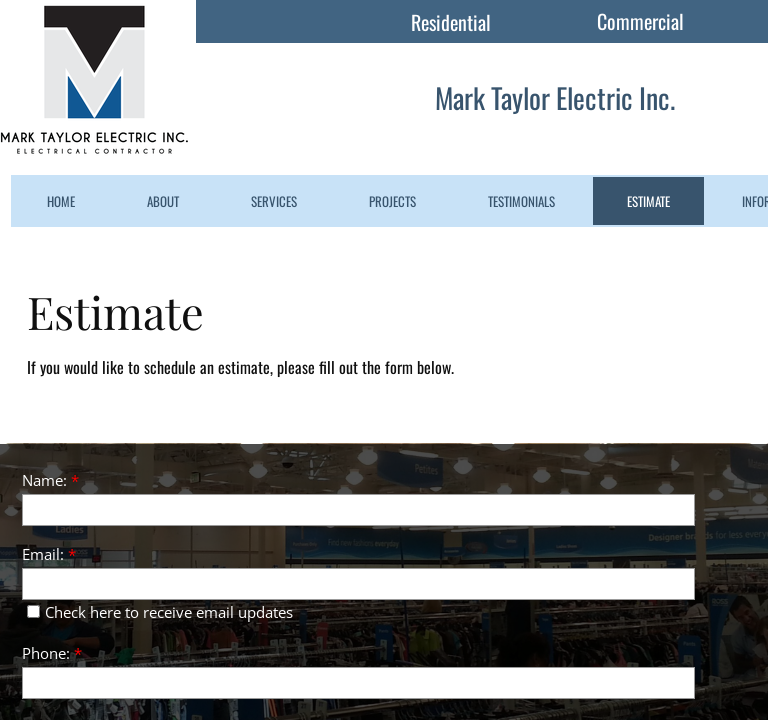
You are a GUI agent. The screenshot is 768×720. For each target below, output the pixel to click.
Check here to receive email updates (160, 612)
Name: (50, 480)
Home (61, 201)
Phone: (52, 653)
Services (274, 201)
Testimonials (521, 201)
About (163, 201)
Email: (49, 554)
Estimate (648, 201)
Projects (392, 201)
